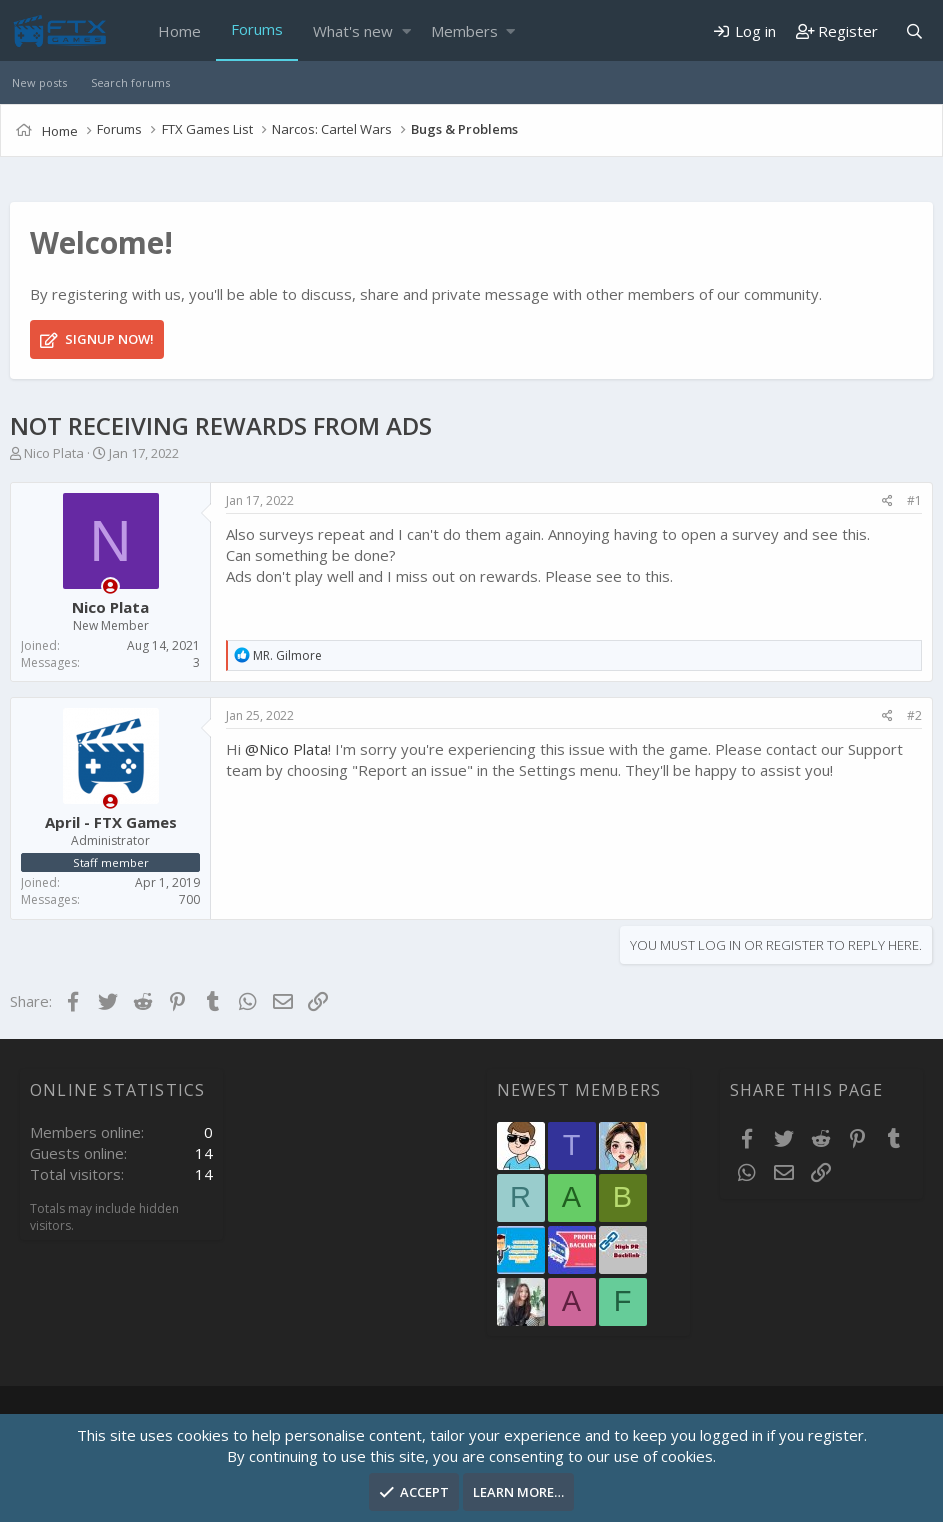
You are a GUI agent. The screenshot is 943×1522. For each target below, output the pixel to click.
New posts (39, 82)
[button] (406, 31)
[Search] (914, 31)
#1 (914, 500)
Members (464, 31)
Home (179, 31)
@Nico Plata (286, 749)
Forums (257, 29)
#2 (914, 715)
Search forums (130, 82)
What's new (353, 31)
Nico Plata (54, 453)
